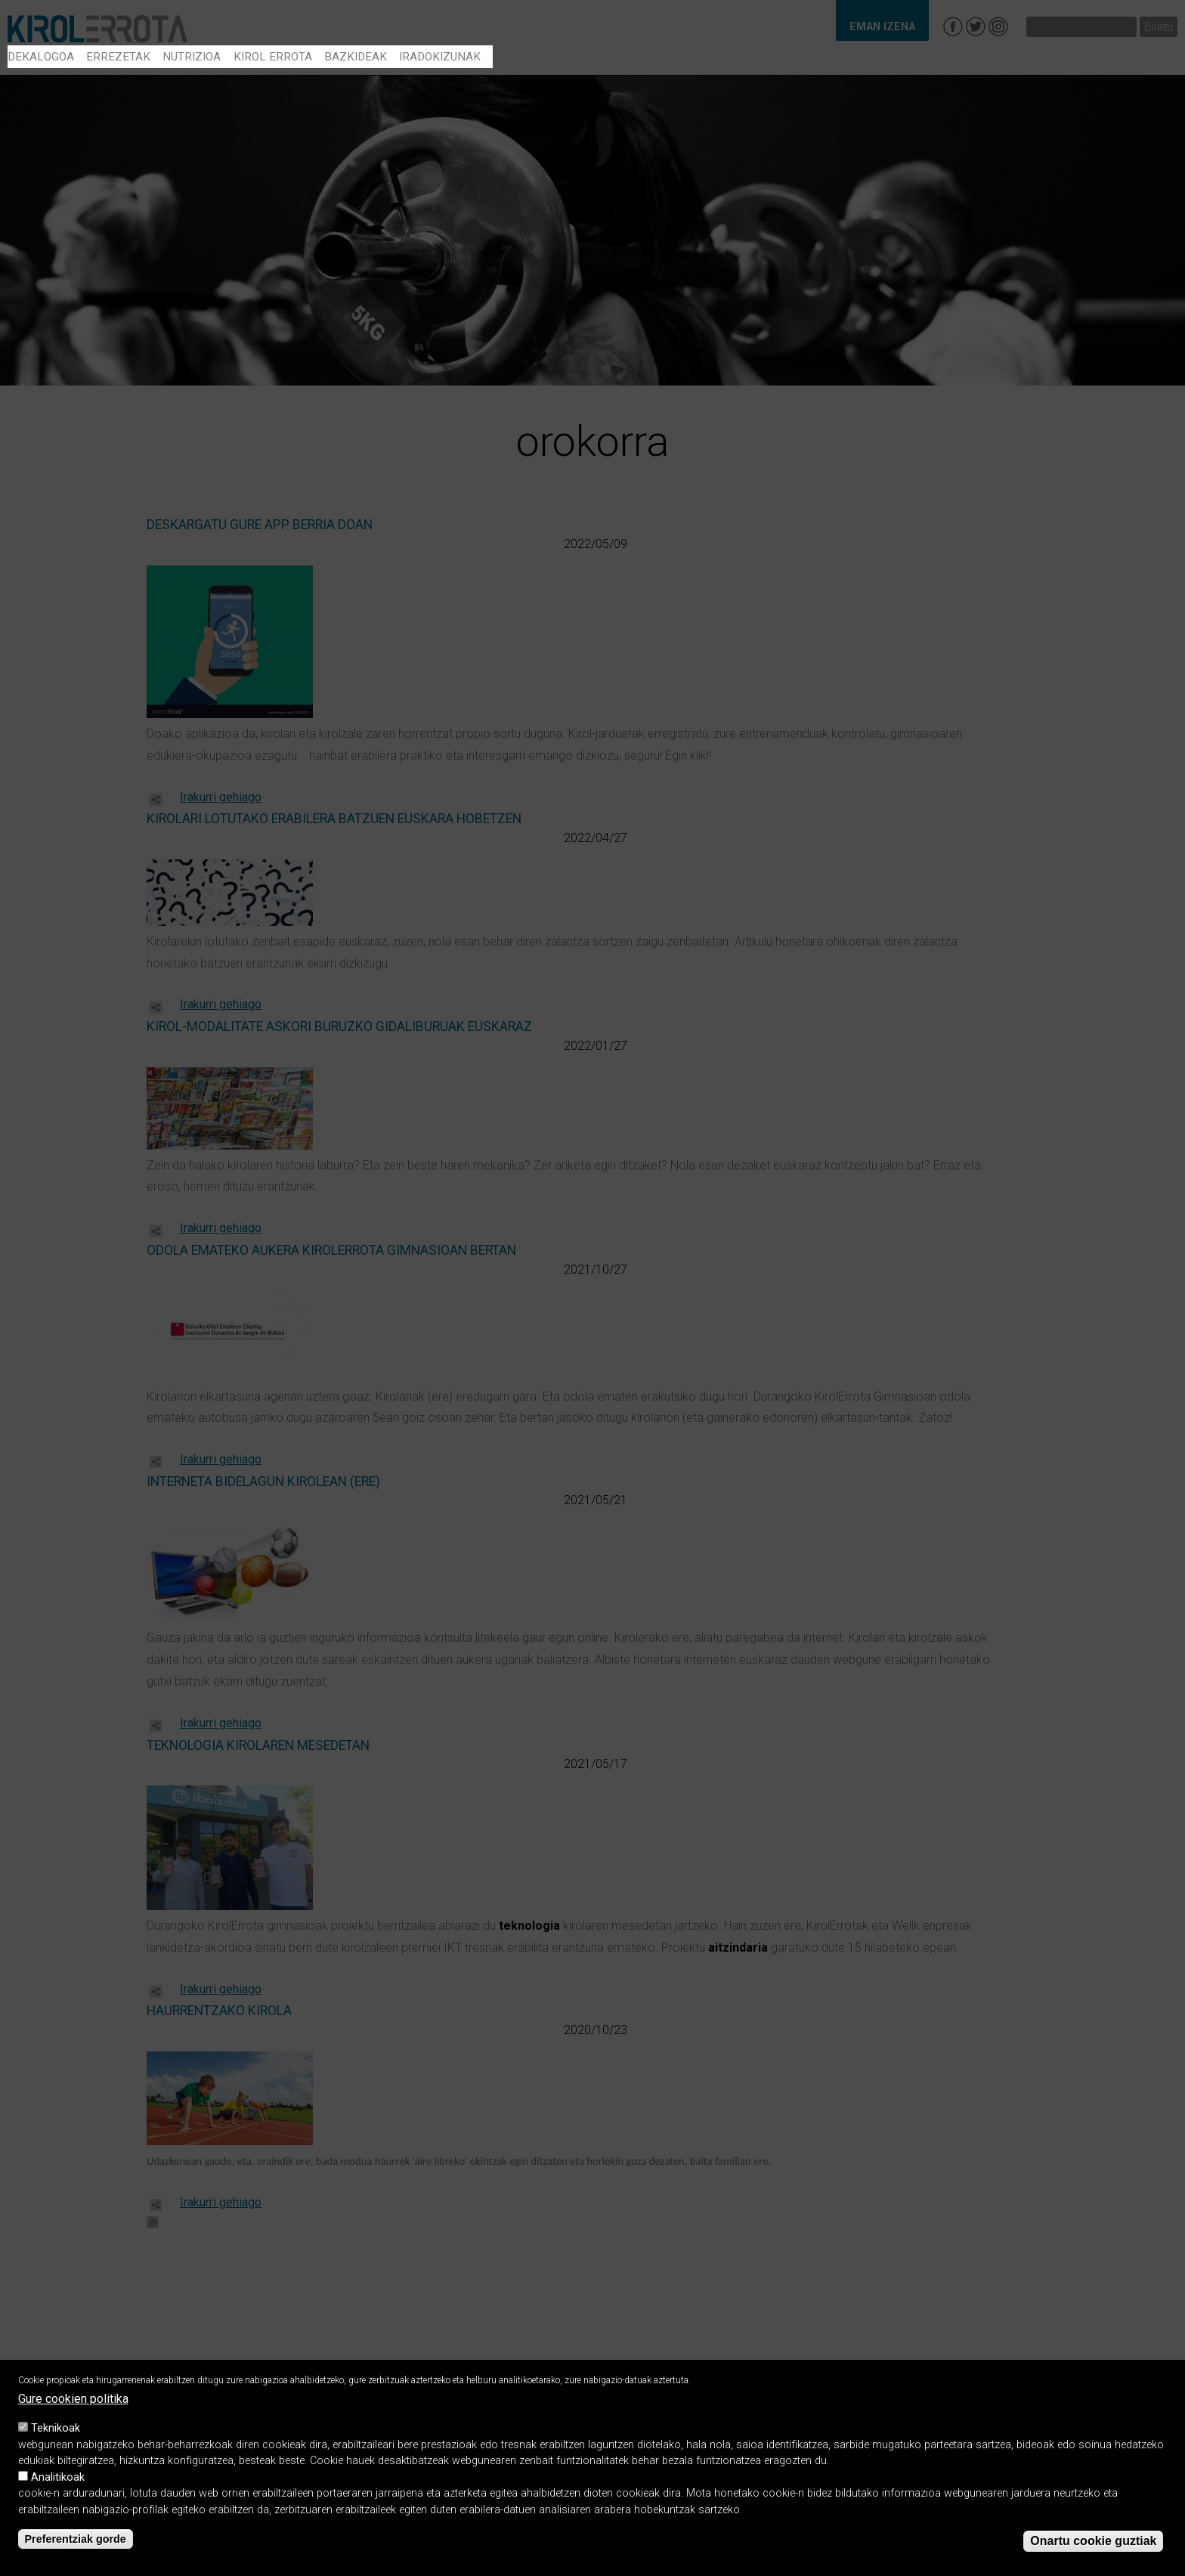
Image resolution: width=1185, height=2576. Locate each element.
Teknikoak (55, 2431)
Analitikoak (58, 2480)
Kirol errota (273, 56)
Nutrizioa (191, 56)
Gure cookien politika (73, 2402)
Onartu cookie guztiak (1093, 2543)
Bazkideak (355, 56)
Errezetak (118, 56)
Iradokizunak (440, 56)
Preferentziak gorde (75, 2542)
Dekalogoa (41, 56)
